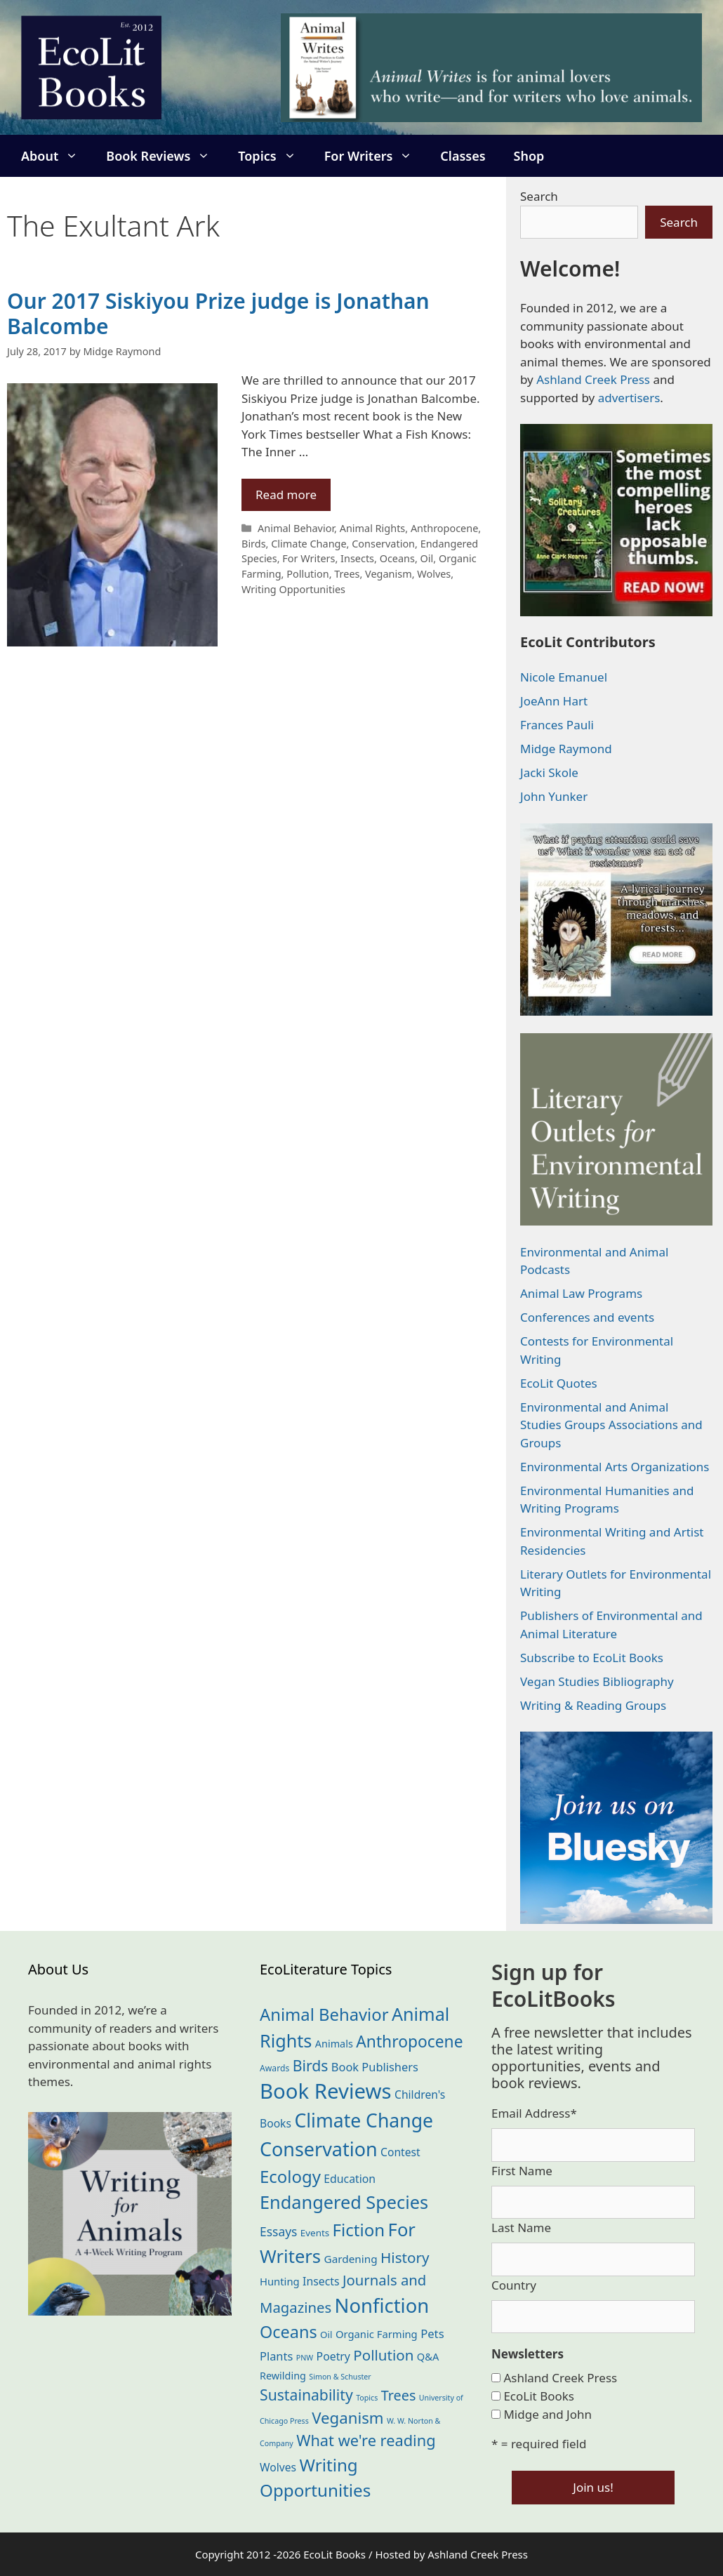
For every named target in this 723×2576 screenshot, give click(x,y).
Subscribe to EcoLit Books (591, 1657)
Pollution (307, 573)
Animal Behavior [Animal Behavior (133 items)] (324, 2014)
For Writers (375, 156)
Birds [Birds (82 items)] (311, 2065)
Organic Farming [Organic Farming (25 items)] (377, 2334)
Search (539, 196)
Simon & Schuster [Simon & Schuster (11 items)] (340, 2377)
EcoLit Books (538, 2396)
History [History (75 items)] (405, 2257)
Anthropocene (444, 528)
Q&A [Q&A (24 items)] (428, 2356)
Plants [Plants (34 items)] (276, 2356)
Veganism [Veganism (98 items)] (347, 2418)
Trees (346, 573)
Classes (462, 155)
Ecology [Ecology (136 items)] (290, 2176)
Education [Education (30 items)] (350, 2178)
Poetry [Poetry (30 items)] (333, 2356)
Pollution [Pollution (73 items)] (383, 2355)
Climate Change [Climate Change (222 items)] (363, 2120)
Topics (274, 156)
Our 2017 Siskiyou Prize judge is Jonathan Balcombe (218, 313)
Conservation (383, 543)
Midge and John (547, 2414)
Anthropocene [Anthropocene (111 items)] (409, 2041)
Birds (253, 543)
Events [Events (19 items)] (314, 2232)
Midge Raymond (566, 749)
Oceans (397, 558)
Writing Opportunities (293, 589)
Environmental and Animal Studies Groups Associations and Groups (611, 1425)
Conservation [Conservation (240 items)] (319, 2149)
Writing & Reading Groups (593, 1705)
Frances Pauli (557, 725)
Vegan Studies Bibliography (597, 1681)
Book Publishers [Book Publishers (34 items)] (374, 2067)
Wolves (434, 573)
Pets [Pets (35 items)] (432, 2333)
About (56, 156)
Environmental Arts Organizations (615, 1467)
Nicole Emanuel (563, 677)
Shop (529, 155)
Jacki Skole (549, 772)
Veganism (388, 573)
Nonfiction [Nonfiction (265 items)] (382, 2305)
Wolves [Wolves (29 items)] (278, 2467)
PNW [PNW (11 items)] (304, 2358)
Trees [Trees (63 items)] (398, 2395)
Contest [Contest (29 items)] (400, 2152)
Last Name (521, 2227)
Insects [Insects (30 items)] (321, 2281)
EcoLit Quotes (558, 1383)
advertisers (629, 398)
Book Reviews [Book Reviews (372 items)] (326, 2091)
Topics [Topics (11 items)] (367, 2398)
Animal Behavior (296, 528)
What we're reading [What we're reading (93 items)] (365, 2440)
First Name (521, 2171)
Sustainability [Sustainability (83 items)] (306, 2394)
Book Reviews (165, 156)
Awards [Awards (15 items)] (274, 2068)
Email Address (534, 2113)
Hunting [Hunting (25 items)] (280, 2281)
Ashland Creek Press (593, 379)
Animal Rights (373, 528)
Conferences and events (587, 1317)
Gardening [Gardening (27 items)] (351, 2259)
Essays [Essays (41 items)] (278, 2231)
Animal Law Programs (581, 1293)
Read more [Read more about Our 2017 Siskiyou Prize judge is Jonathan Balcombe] (286, 494)
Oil (427, 558)
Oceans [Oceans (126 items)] (288, 2332)
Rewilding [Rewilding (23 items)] (283, 2375)
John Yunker (554, 796)
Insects (357, 558)
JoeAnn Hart (554, 701)
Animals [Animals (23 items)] (334, 2043)
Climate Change (308, 543)
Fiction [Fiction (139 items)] (359, 2229)
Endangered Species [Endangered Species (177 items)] (344, 2202)
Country (513, 2285)
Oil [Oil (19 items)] (326, 2334)
